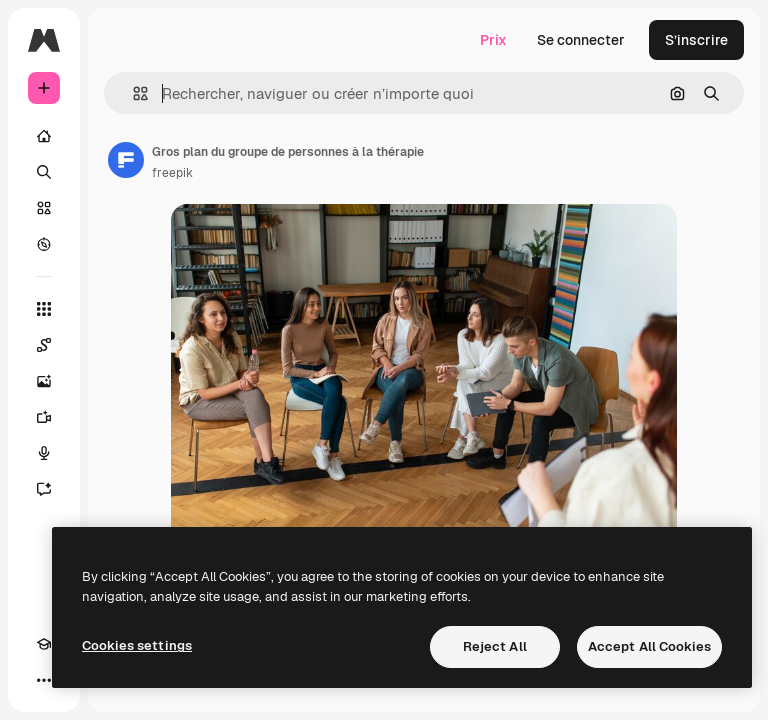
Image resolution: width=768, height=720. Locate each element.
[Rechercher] (44, 172)
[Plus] (44, 680)
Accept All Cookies (649, 646)
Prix (493, 40)
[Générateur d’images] (44, 381)
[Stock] (44, 208)
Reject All (495, 646)
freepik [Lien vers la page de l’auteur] (172, 173)
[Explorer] (44, 244)
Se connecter (581, 40)
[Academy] (44, 644)
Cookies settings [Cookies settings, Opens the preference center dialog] (137, 645)
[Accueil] (44, 136)
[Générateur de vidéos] (44, 417)
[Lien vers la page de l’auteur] (126, 160)
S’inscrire (696, 40)
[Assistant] (44, 489)
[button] (132, 93)
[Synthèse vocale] (44, 453)
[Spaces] (44, 345)
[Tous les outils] (44, 309)
